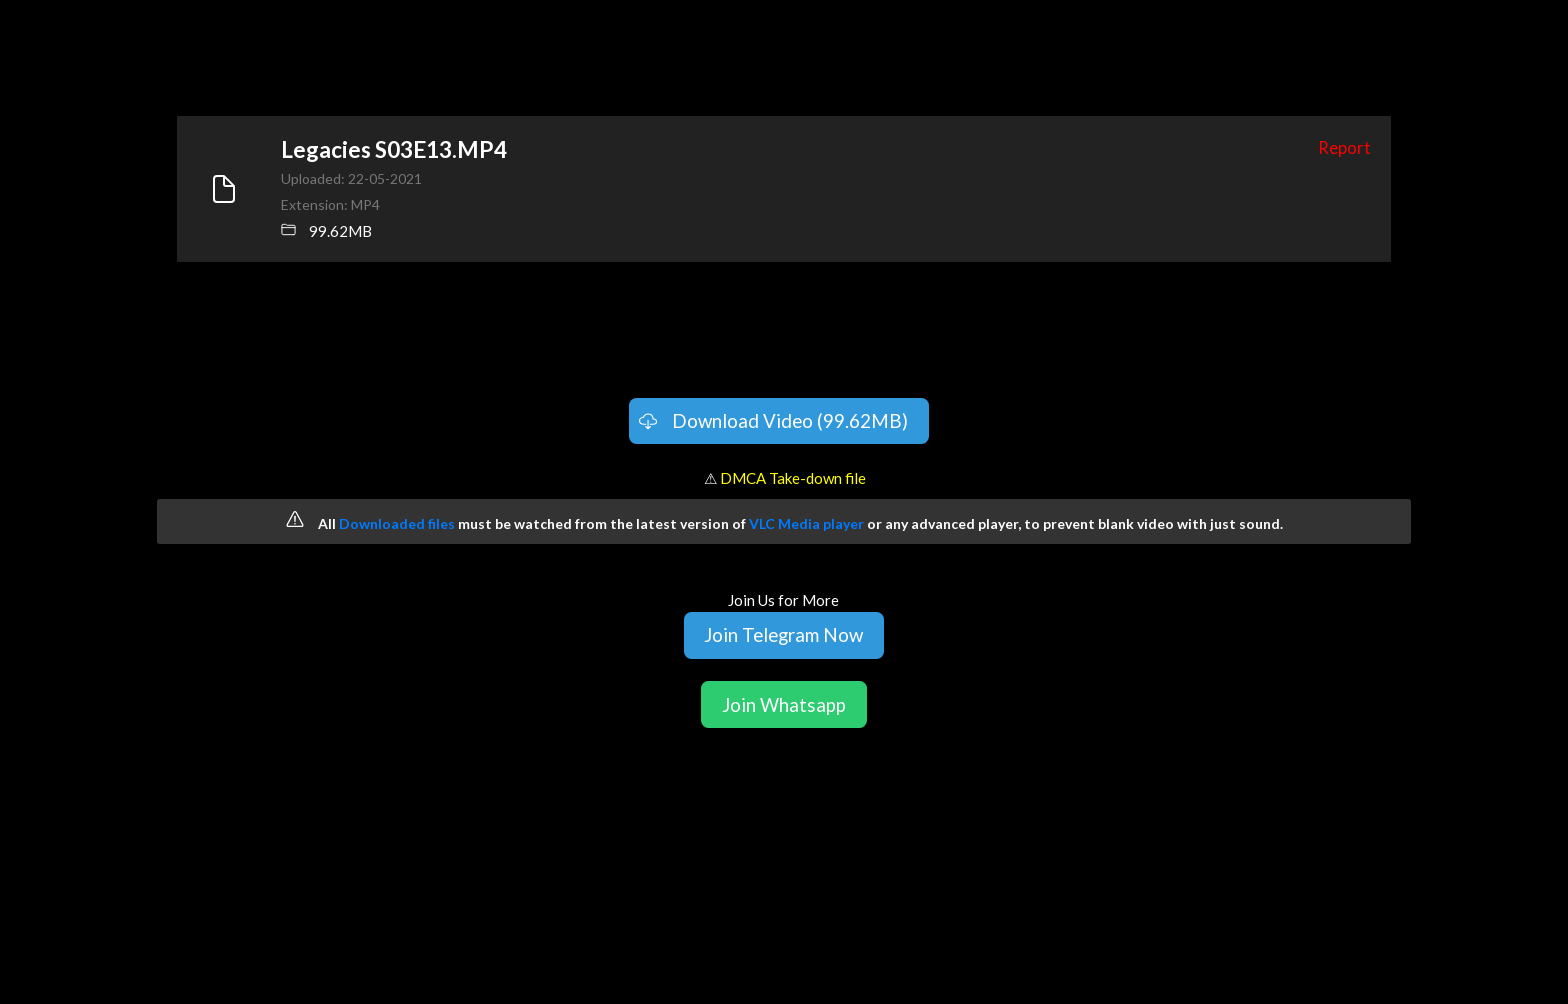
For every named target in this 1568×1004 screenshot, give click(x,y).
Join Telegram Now (783, 634)
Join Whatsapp (784, 704)
